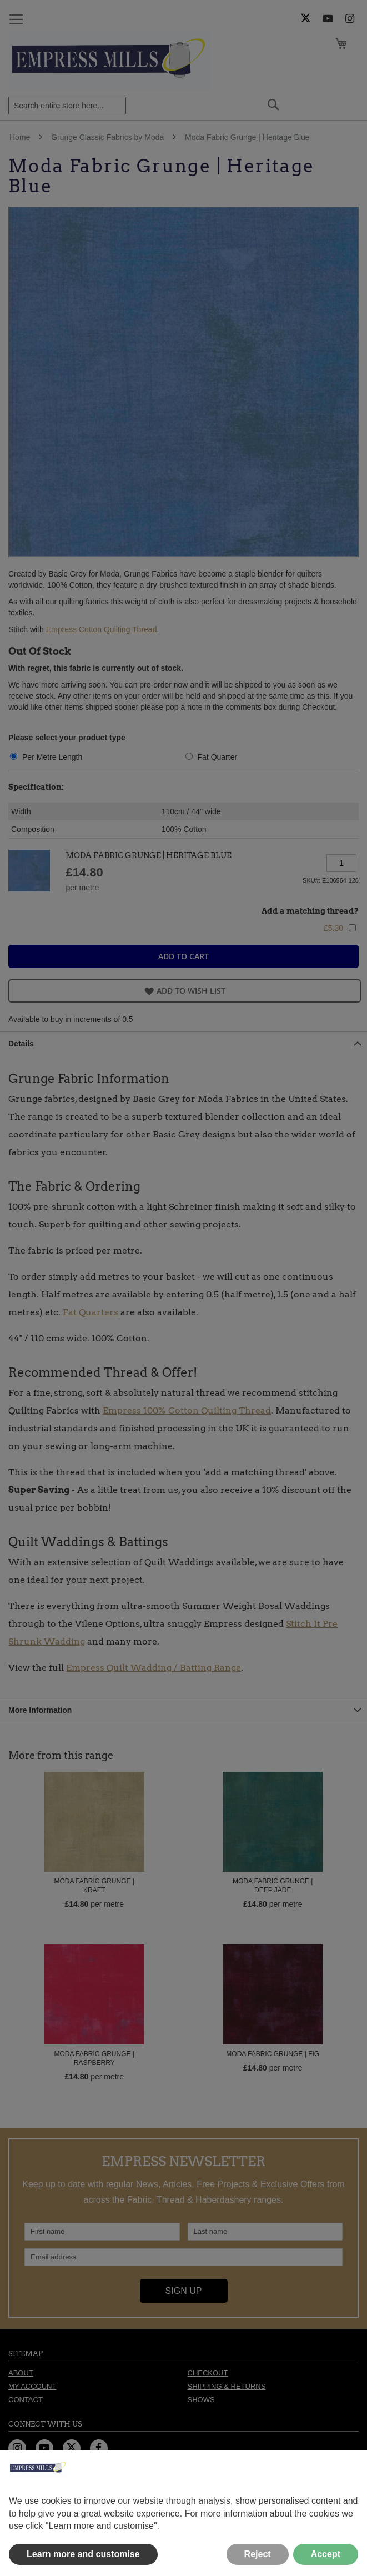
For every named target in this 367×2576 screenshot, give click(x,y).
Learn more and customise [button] (83, 2554)
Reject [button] (257, 2554)
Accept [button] (325, 2554)
